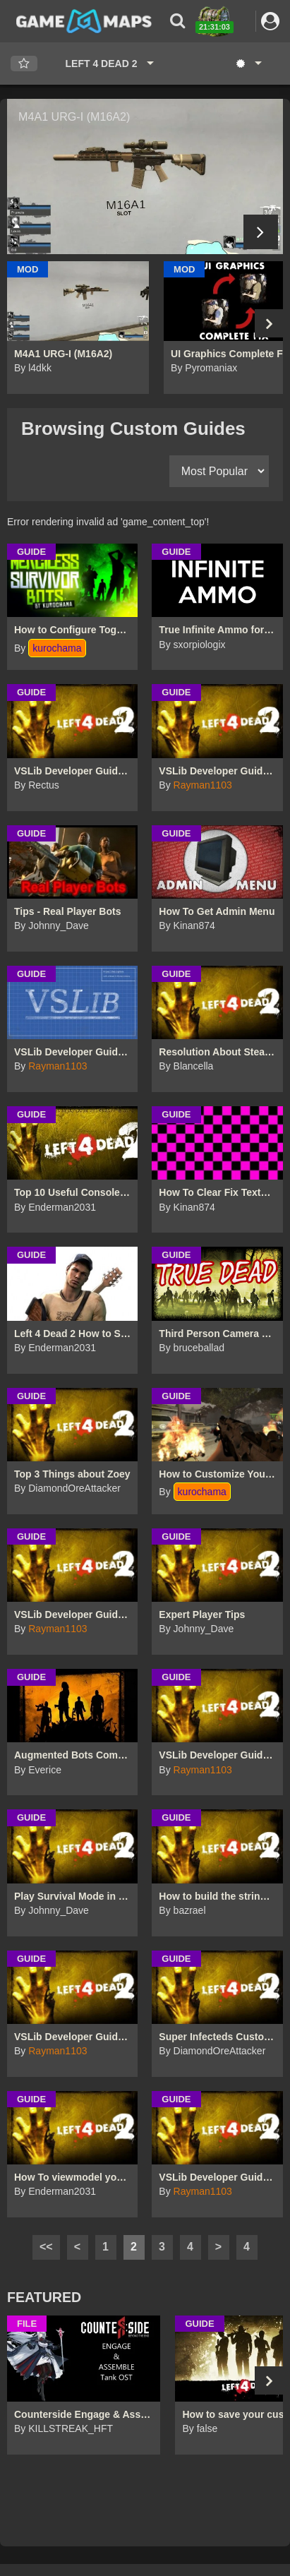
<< (46, 2247)
